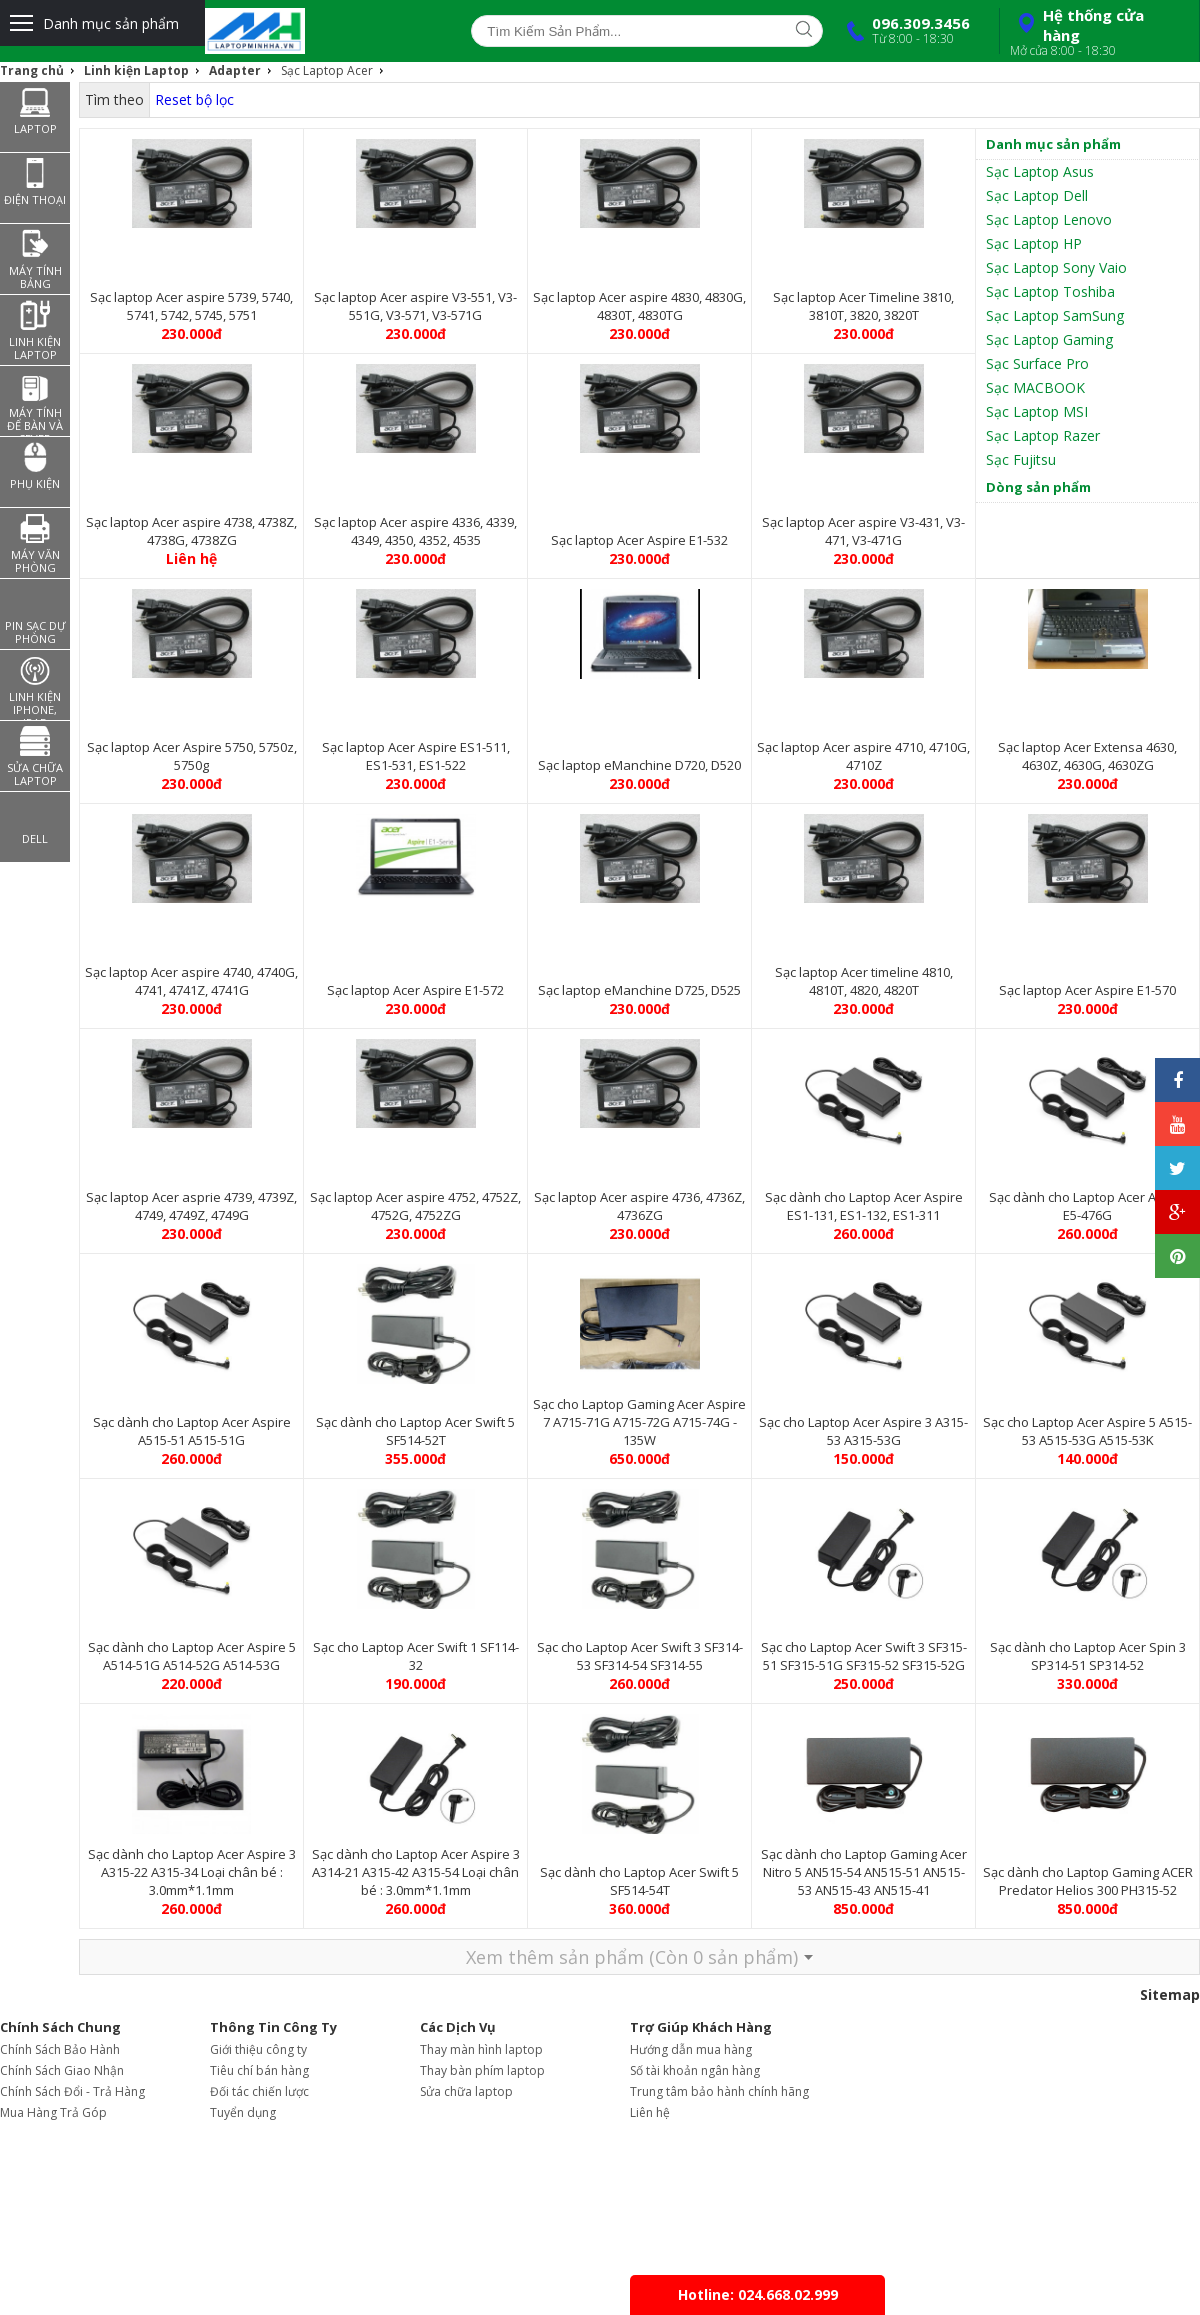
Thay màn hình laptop (481, 2049)
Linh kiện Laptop (136, 70)
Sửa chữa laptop (466, 2091)
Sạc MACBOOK (1035, 387)
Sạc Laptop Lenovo (1049, 219)
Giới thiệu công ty (258, 2049)
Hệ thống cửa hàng (1097, 32)
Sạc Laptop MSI (1037, 411)
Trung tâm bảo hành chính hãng (719, 2091)
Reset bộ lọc (194, 99)
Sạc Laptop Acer (327, 70)
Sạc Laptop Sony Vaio (1056, 267)
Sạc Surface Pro (1037, 363)
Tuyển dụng (243, 2112)
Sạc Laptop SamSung (1055, 315)
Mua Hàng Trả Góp (53, 2112)
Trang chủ (32, 70)
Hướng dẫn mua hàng (691, 2049)
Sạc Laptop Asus (1040, 171)
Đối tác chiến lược (259, 2091)
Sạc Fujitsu (1021, 459)
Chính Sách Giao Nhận (62, 2070)
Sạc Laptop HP (1034, 243)
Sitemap (1170, 1994)
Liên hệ (650, 2112)
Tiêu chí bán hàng (259, 2070)
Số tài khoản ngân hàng (695, 2070)
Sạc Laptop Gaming (1049, 339)
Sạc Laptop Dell (1037, 195)
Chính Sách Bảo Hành (60, 2049)
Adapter (235, 70)
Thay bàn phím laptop (482, 2070)
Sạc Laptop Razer (1043, 435)
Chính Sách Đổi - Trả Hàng (72, 2091)
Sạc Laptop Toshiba (1050, 291)
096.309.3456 (904, 30)
